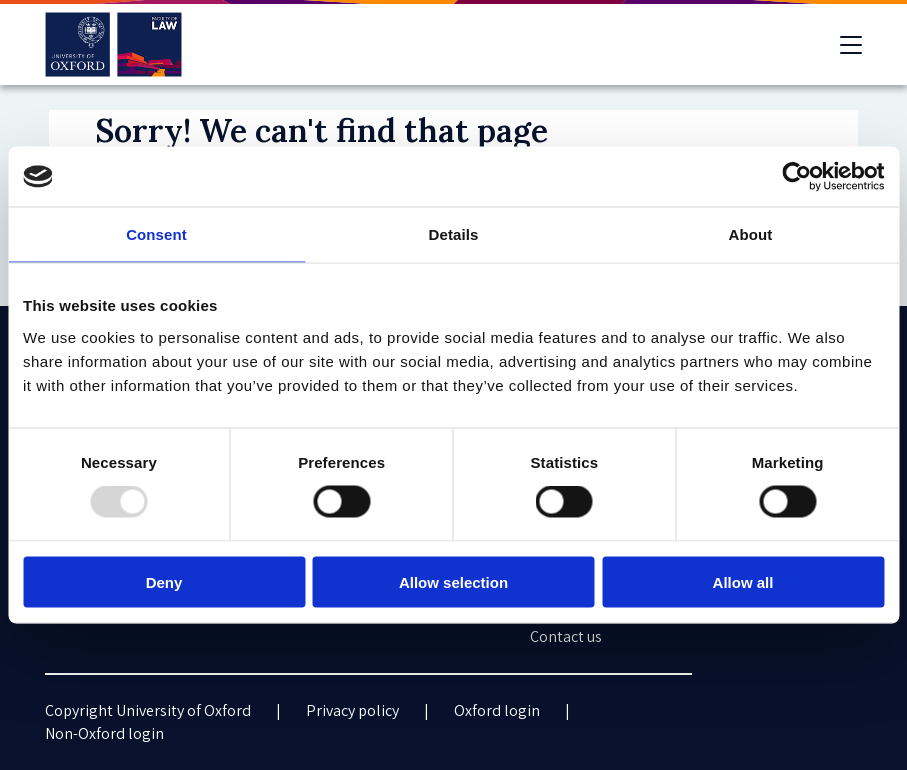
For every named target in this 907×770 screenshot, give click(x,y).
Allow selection (453, 581)
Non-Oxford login (104, 733)
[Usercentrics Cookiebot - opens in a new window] (796, 177)
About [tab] (751, 234)
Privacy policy (352, 710)
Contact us (566, 636)
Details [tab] (454, 234)
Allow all (743, 581)
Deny (164, 581)
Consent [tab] (156, 234)
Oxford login (497, 710)
